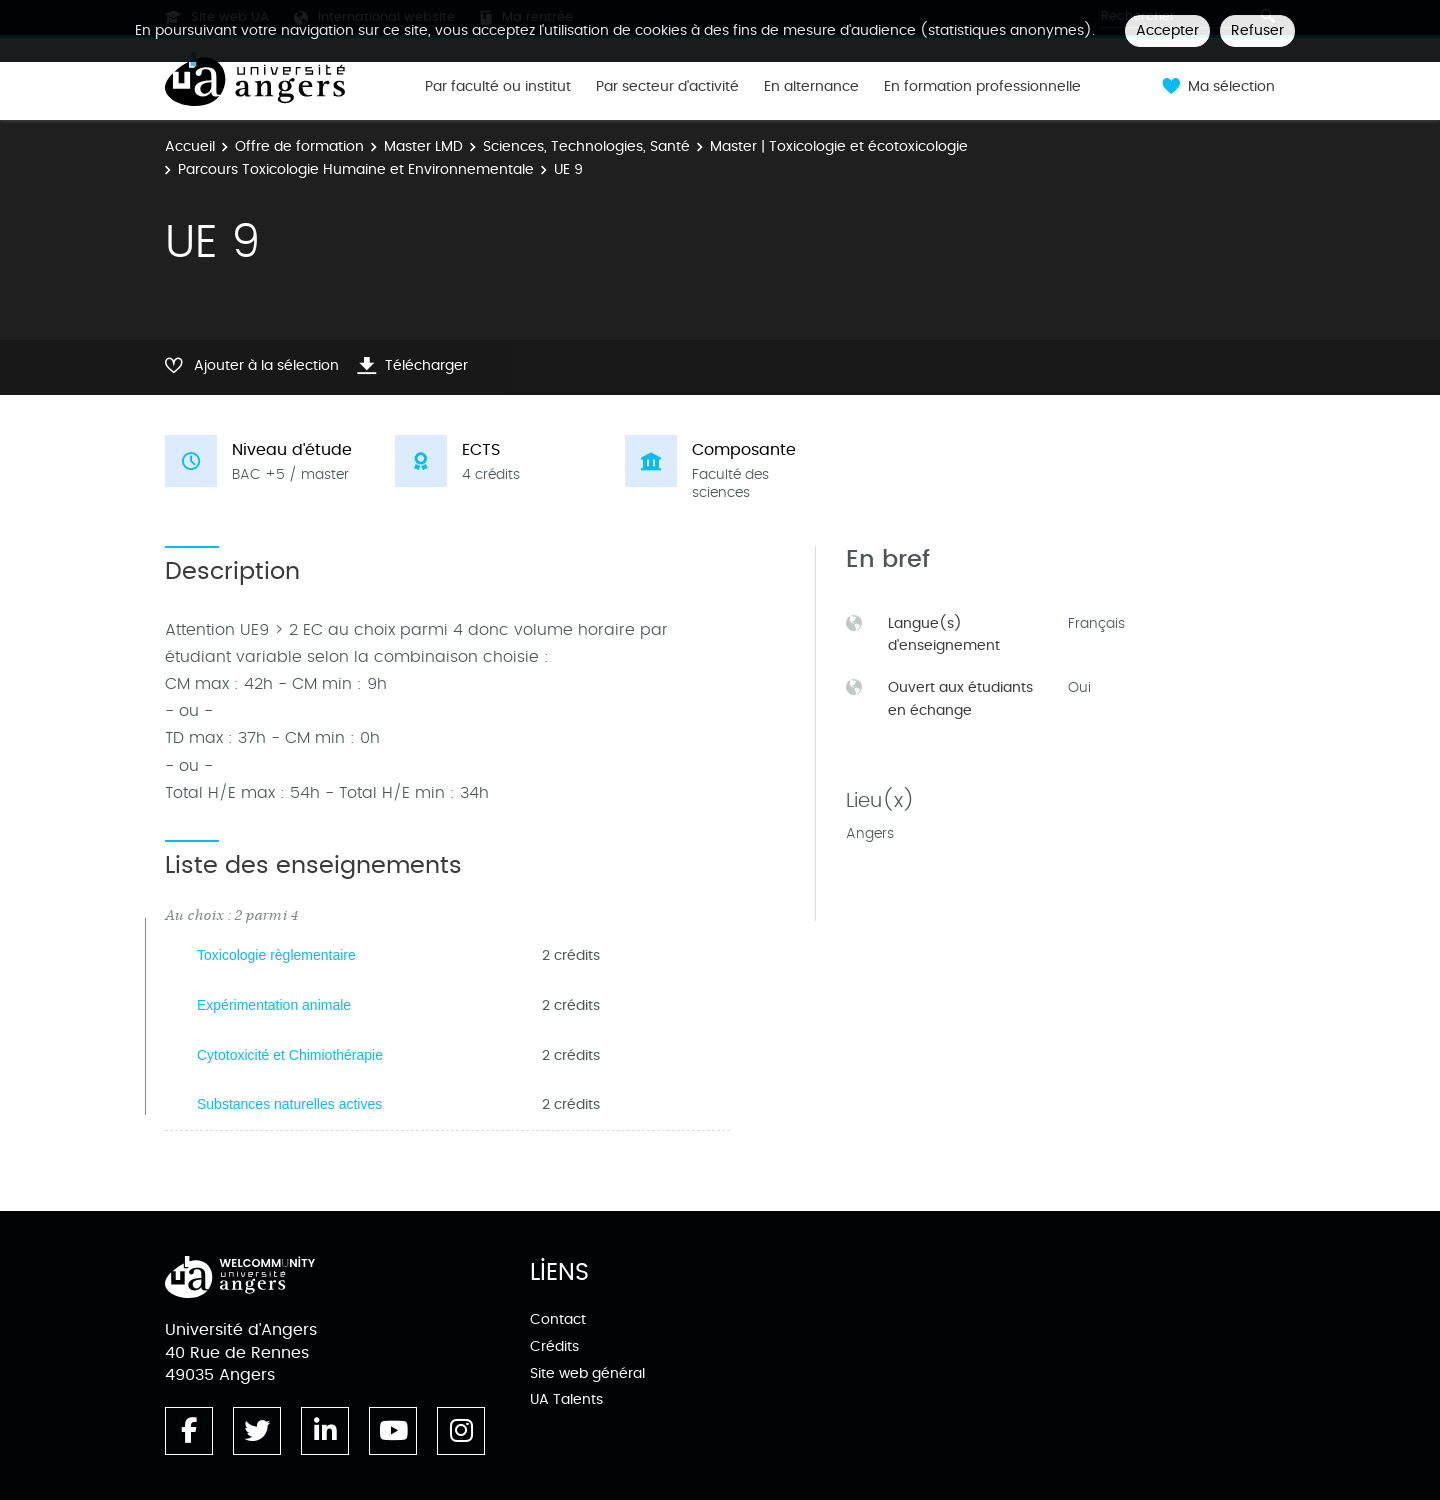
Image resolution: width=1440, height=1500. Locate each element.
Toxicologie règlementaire (276, 955)
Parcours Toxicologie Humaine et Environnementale (356, 169)
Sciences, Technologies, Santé (586, 146)
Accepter (1167, 30)
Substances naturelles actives (289, 1104)
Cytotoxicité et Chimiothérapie (290, 1055)
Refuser (1257, 30)
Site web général (587, 1373)
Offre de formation (299, 146)
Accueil (190, 146)
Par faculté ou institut (498, 87)
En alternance (811, 87)
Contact (558, 1319)
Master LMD (423, 146)
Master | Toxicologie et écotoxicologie (839, 146)
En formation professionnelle (982, 87)
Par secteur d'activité (667, 87)
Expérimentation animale (274, 1005)
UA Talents (566, 1399)
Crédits (554, 1346)
